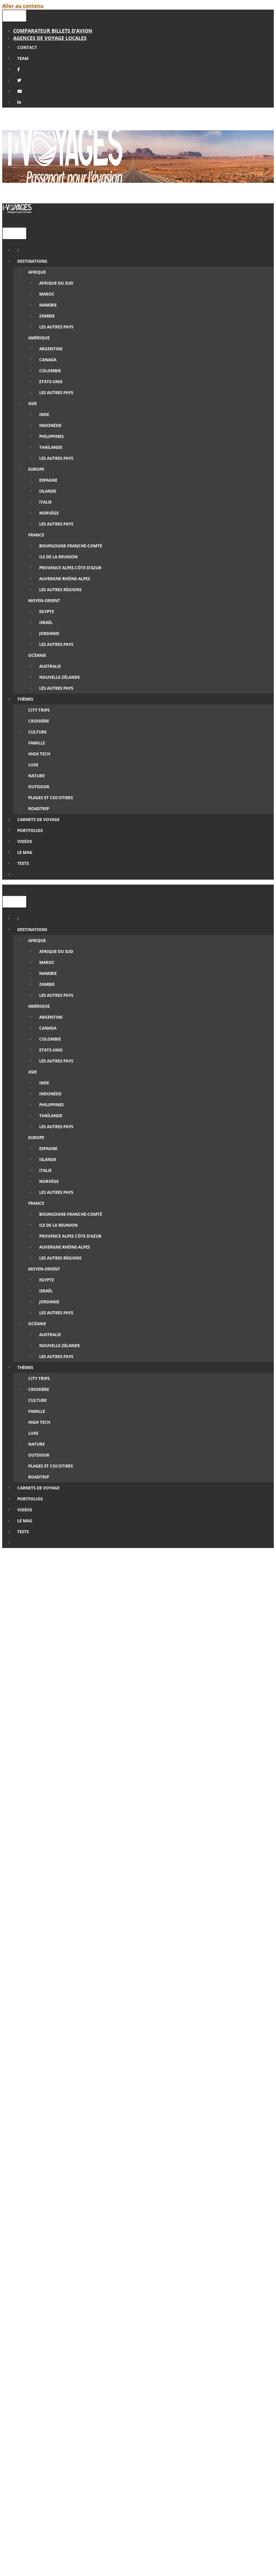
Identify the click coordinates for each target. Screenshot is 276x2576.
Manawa (93, 2247)
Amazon (108, 2173)
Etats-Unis (162, 1823)
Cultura (168, 2173)
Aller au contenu (23, 5)
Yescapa (68, 2210)
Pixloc (102, 2232)
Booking (201, 2181)
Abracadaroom (139, 2195)
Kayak (118, 2217)
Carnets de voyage (102, 1823)
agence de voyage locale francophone (153, 2269)
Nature (186, 1823)
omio (191, 2225)
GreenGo (70, 2188)
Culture (137, 1823)
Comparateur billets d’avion (52, 30)
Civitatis (167, 2240)
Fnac (136, 2173)
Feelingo (183, 2188)
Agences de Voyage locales (50, 38)
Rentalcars (137, 2203)
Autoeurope (174, 2203)
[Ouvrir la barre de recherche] (6, 221)
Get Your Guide (205, 2240)
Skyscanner (88, 2217)
